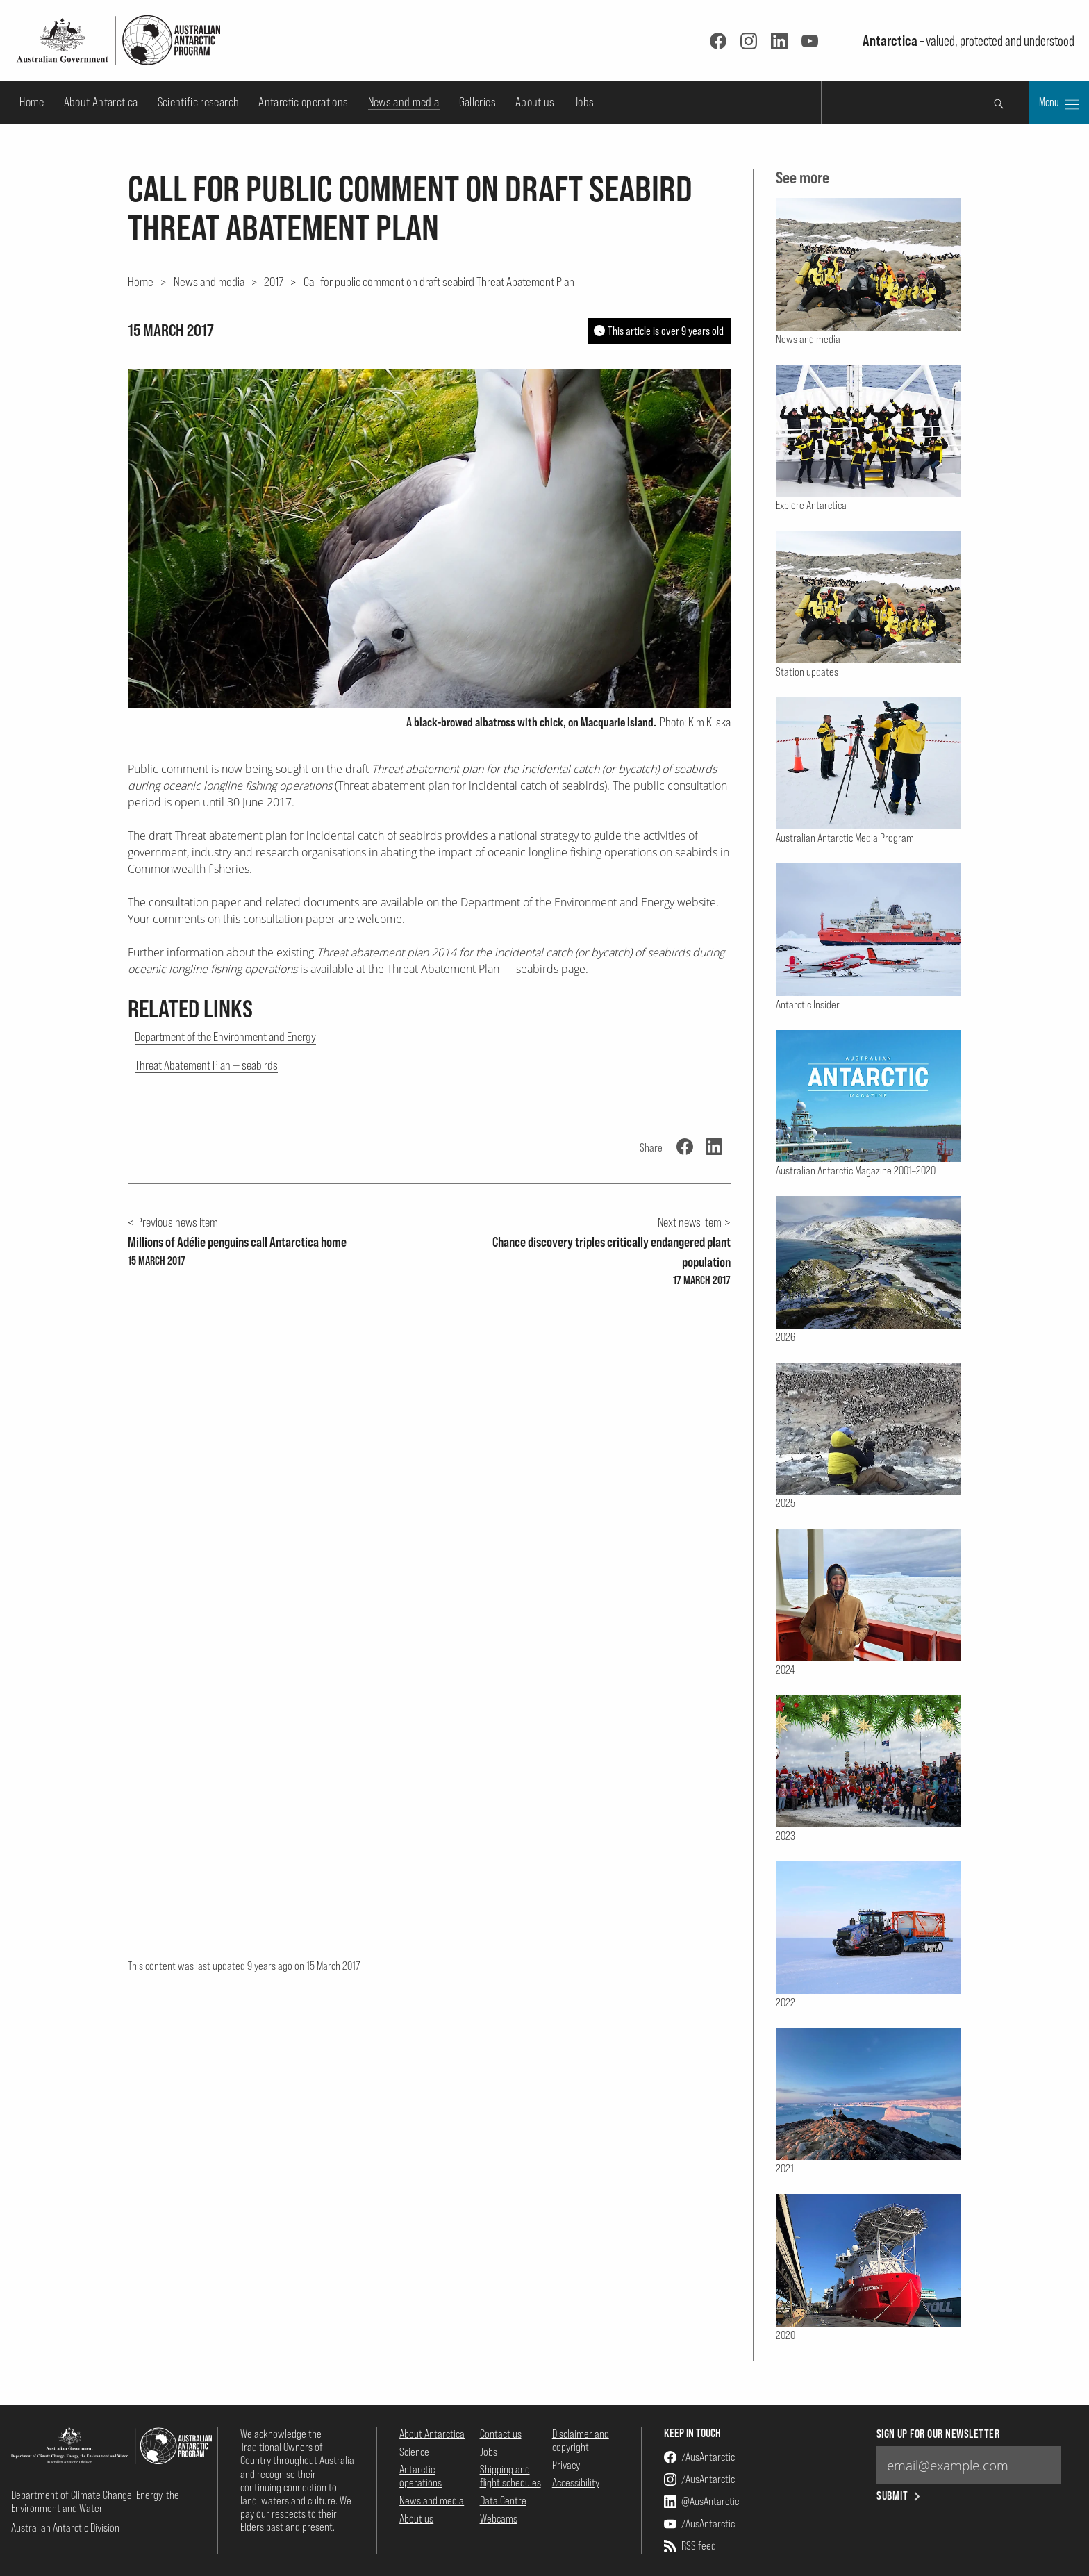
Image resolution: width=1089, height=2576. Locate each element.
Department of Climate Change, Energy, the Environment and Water (95, 2501)
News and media (404, 101)
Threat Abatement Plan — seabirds (472, 969)
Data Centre (503, 2500)
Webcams (498, 2518)
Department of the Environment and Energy (225, 1036)
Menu (1059, 103)
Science (414, 2452)
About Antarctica (101, 101)
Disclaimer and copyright (580, 2440)
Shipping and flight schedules (510, 2475)
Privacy (566, 2465)
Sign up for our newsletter (937, 2434)
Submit (899, 2495)
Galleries (477, 101)
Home (31, 101)
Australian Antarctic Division (65, 2527)
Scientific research (199, 101)
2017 (273, 281)
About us (535, 101)
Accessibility (575, 2482)
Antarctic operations (303, 101)
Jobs (584, 101)
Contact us (501, 2434)
